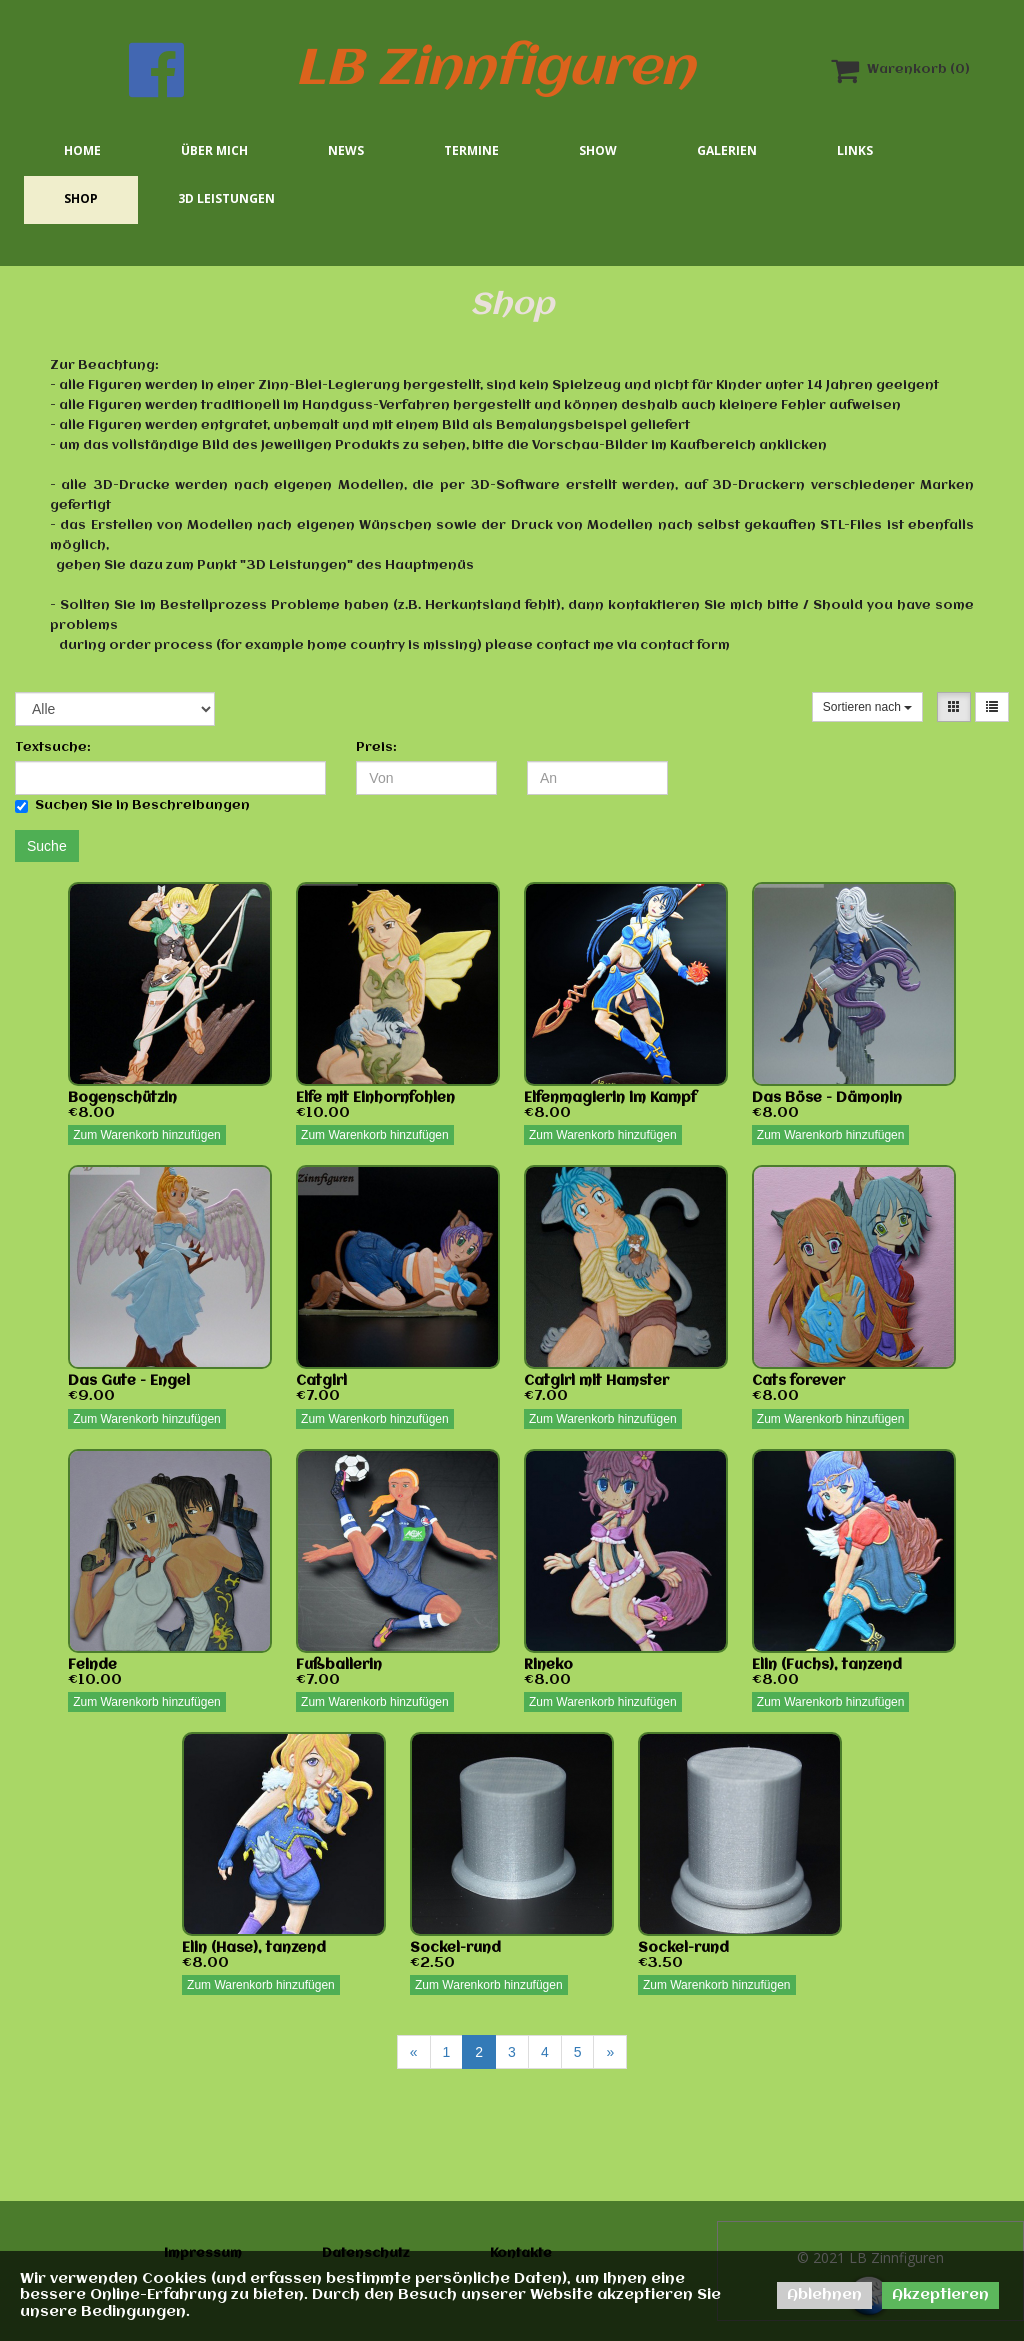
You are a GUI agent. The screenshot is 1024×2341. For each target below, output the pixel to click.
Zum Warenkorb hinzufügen (147, 1135)
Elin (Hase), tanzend (254, 1948)
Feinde (92, 1665)
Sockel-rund (455, 1948)
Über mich (214, 150)
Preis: (376, 747)
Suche (47, 846)
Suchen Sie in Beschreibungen (132, 806)
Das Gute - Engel (129, 1381)
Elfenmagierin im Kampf (610, 1098)
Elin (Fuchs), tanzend (827, 1665)
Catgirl (321, 1381)
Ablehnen (824, 2295)
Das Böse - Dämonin (827, 1098)
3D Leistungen (226, 198)
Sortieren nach (867, 707)
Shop (81, 198)
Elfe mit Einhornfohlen (375, 1098)
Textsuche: (53, 747)
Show (598, 150)
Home (82, 150)
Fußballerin (339, 1665)
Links (855, 150)
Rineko (548, 1665)
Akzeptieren (940, 2295)
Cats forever (798, 1381)
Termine (471, 150)
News (346, 150)
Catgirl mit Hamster (596, 1381)
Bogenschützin (122, 1098)
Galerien (727, 150)
